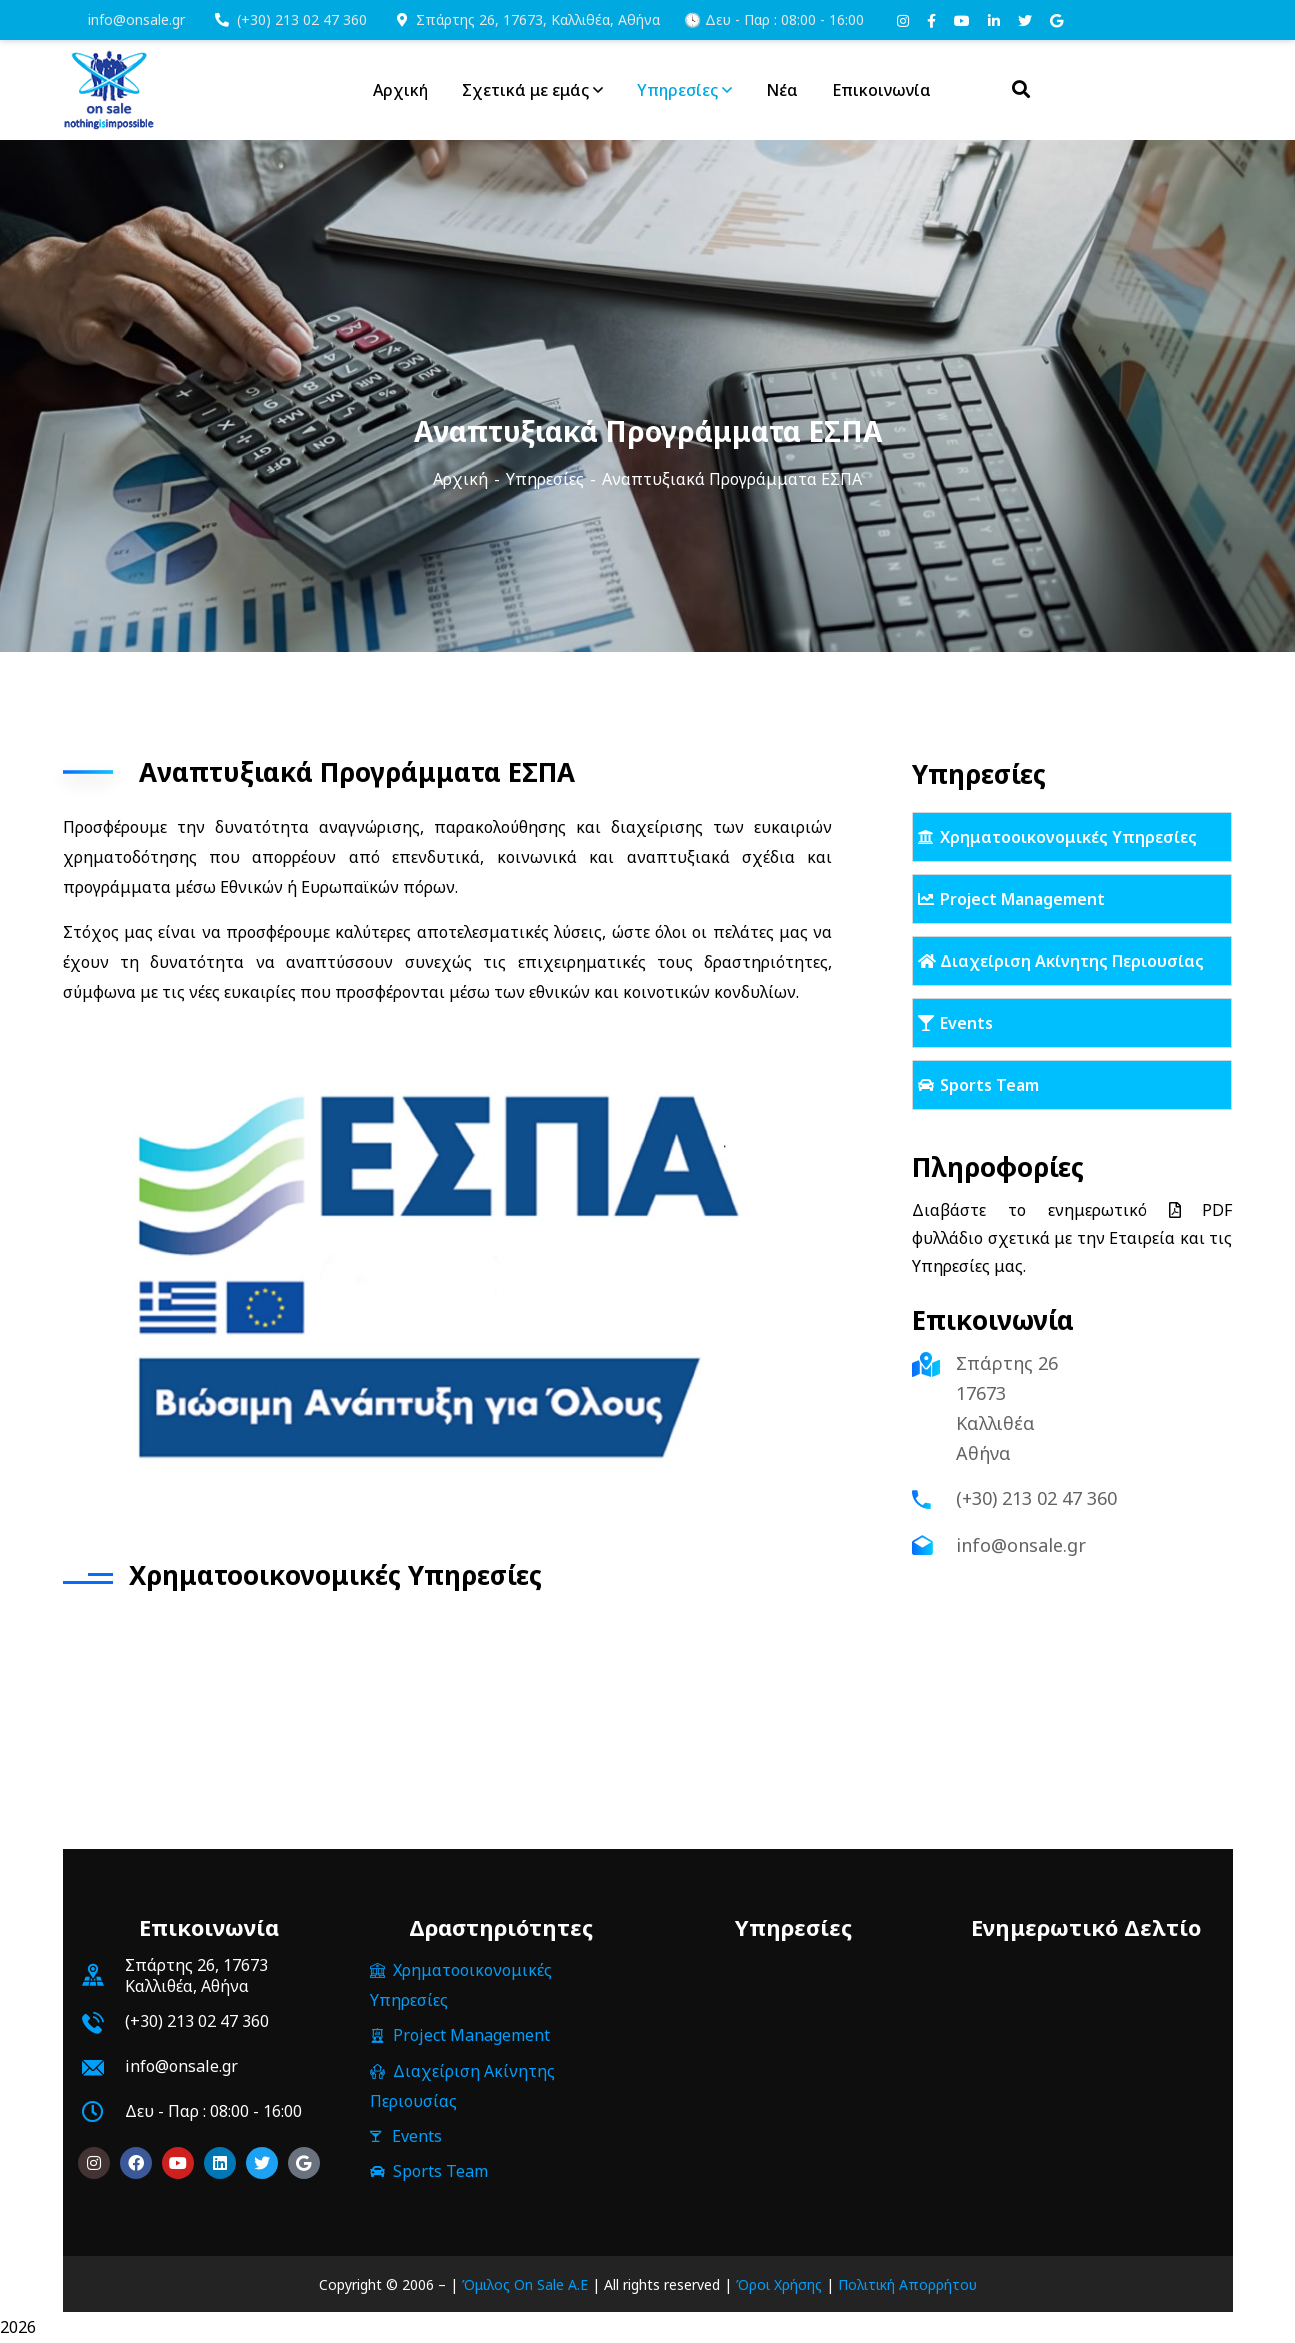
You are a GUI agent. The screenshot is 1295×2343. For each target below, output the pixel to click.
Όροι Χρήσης (779, 2284)
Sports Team (989, 1085)
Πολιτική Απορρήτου (907, 2284)
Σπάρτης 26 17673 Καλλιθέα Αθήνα (1007, 1408)
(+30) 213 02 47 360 (291, 19)
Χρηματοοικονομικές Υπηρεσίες (1068, 837)
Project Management (1022, 899)
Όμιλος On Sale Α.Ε (525, 2284)
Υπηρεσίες (545, 479)
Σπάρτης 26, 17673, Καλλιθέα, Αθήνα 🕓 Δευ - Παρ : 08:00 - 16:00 (630, 19)
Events (966, 1023)
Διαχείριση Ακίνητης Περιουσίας (1072, 961)
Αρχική (460, 479)
